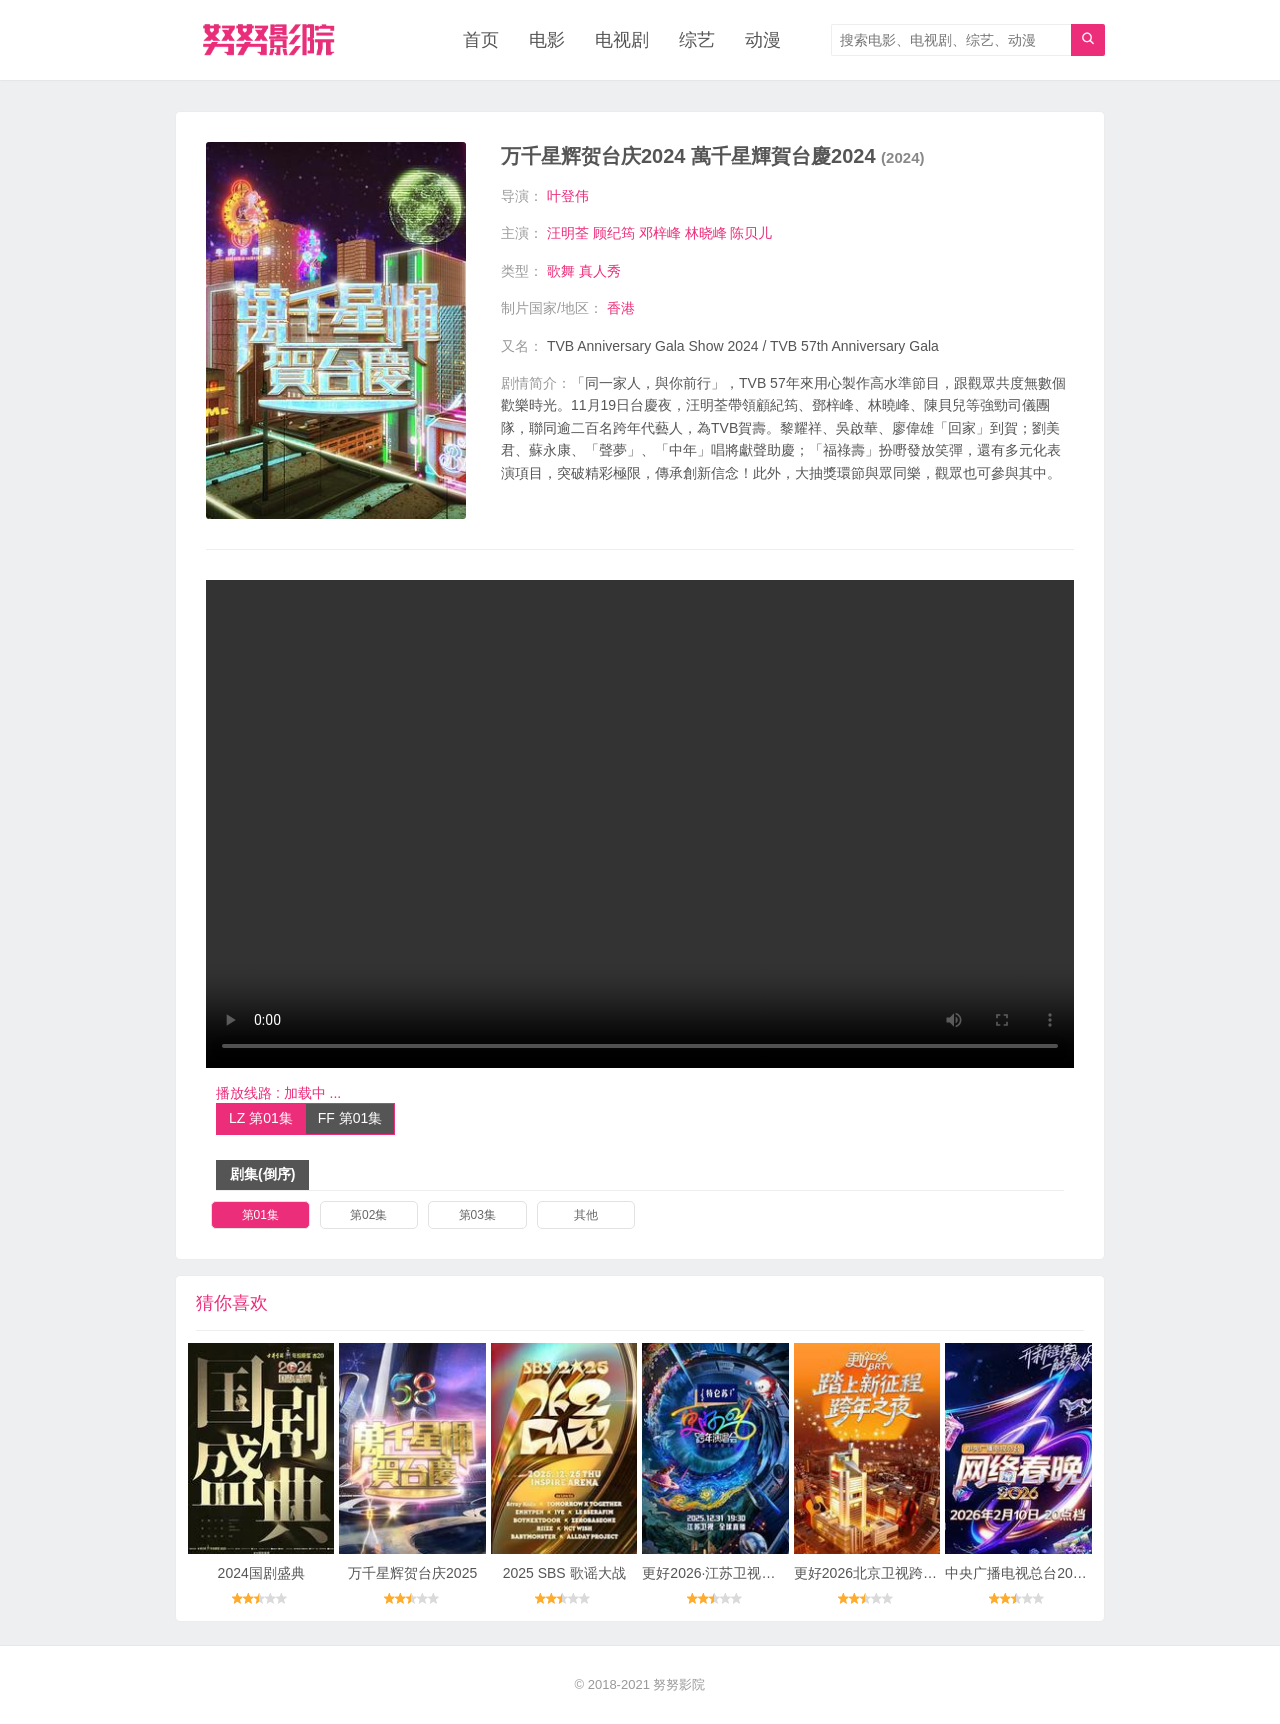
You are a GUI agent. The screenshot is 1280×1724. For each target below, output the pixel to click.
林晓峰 (706, 233)
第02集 (368, 1215)
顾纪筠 (614, 233)
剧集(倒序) (262, 1174)
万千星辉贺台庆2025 (412, 1573)
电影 (547, 40)
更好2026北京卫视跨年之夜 (879, 1573)
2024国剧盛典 (261, 1573)
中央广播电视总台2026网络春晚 (1044, 1573)
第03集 (477, 1215)
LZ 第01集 (261, 1118)
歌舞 (561, 271)
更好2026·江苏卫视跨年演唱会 (736, 1573)
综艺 (697, 40)
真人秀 (600, 271)
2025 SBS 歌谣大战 (564, 1573)
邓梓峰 (660, 233)
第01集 (260, 1215)
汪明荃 (568, 233)
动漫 (763, 40)
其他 (586, 1215)
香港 (621, 308)
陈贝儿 (751, 233)
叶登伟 (568, 196)
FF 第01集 (350, 1118)
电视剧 (622, 40)
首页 (481, 40)
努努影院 (679, 1684)
